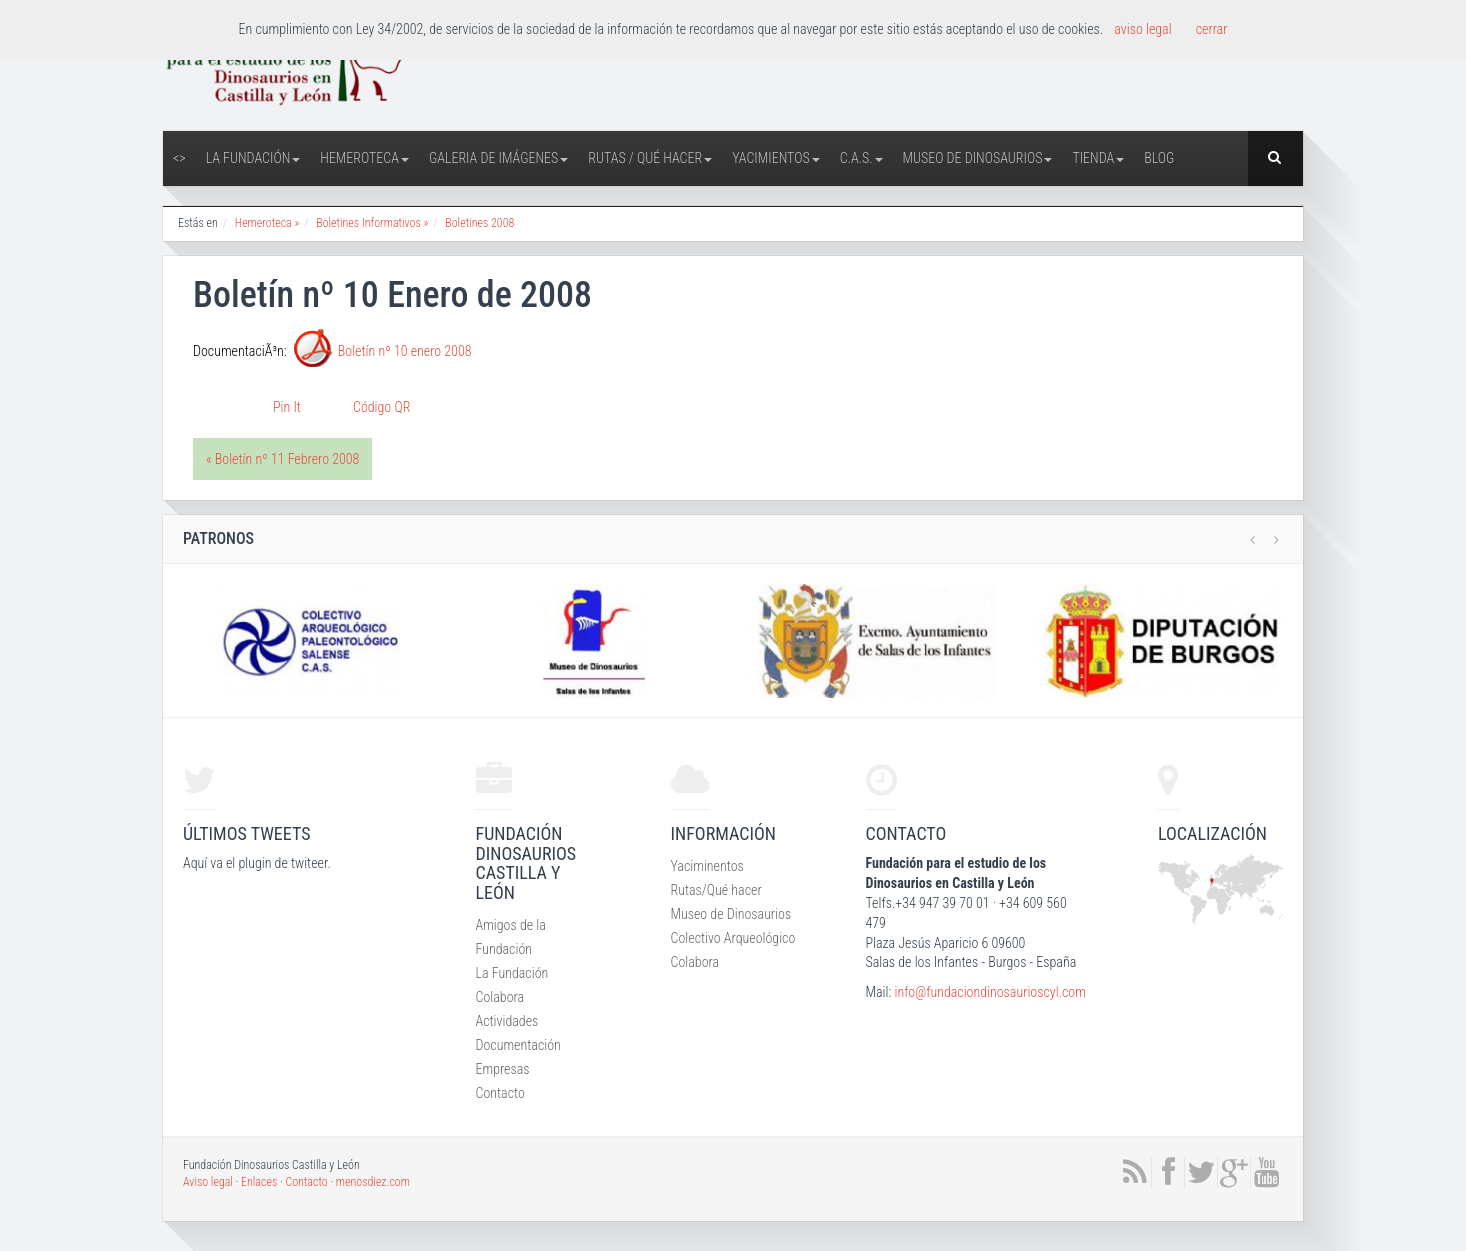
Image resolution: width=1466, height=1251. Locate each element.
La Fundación (253, 158)
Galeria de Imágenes (498, 158)
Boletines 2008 (479, 223)
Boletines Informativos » (372, 223)
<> (179, 158)
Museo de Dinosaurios (978, 158)
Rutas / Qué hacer (650, 158)
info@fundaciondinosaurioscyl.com (989, 992)
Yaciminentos (707, 866)
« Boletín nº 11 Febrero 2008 (282, 459)
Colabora (500, 997)
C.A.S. (861, 158)
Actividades (507, 1021)
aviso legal (1142, 29)
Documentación (518, 1045)
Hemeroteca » (267, 223)
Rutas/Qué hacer (716, 890)
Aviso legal (208, 1182)
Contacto (500, 1093)
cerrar (1212, 29)
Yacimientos (776, 158)
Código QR (381, 407)
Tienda (1098, 158)
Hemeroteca (364, 158)
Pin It (287, 407)
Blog (1159, 158)
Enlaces (259, 1182)
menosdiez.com (373, 1182)
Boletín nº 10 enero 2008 (405, 351)
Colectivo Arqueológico (733, 938)
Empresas (503, 1069)
